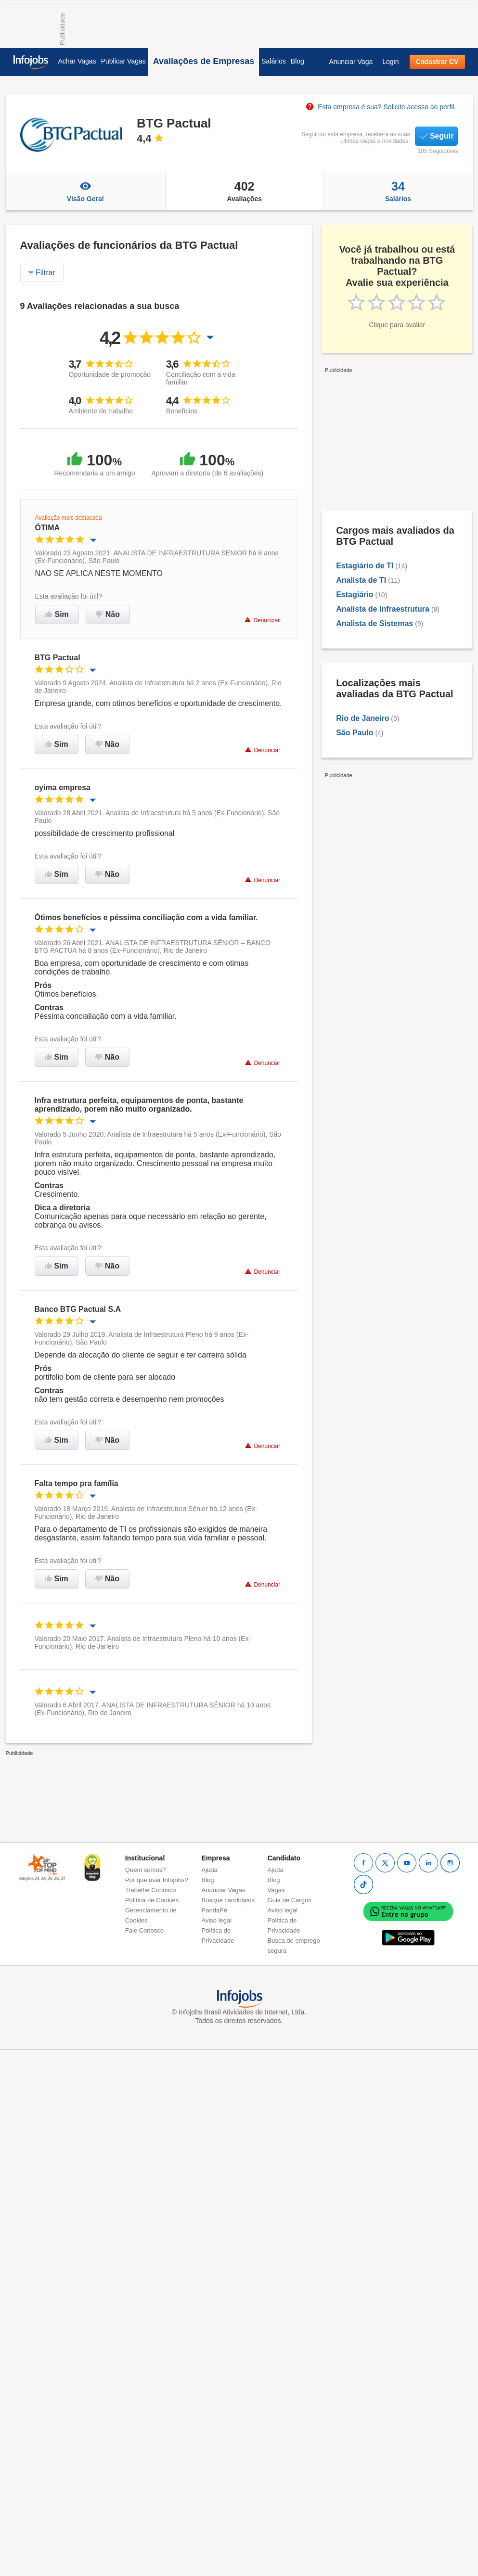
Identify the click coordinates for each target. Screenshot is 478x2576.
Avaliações (244, 191)
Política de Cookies (152, 1900)
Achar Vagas (77, 61)
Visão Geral (85, 191)
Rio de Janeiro (362, 718)
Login (390, 61)
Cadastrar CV (437, 61)
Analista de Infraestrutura (382, 609)
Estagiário (354, 594)
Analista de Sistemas (374, 623)
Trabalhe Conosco (150, 1890)
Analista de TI (361, 580)
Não (108, 614)
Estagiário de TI (364, 566)
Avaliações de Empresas (203, 61)
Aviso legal (217, 1920)
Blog (297, 61)
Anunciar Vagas (223, 1890)
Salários (273, 61)
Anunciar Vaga (351, 61)
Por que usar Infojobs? (156, 1880)
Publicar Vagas (123, 61)
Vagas (276, 1890)
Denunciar (262, 620)
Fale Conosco (144, 1930)
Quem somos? (145, 1869)
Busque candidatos (228, 1900)
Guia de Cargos (289, 1900)
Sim (57, 614)
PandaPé (215, 1910)
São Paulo (354, 733)
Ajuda (210, 1869)
